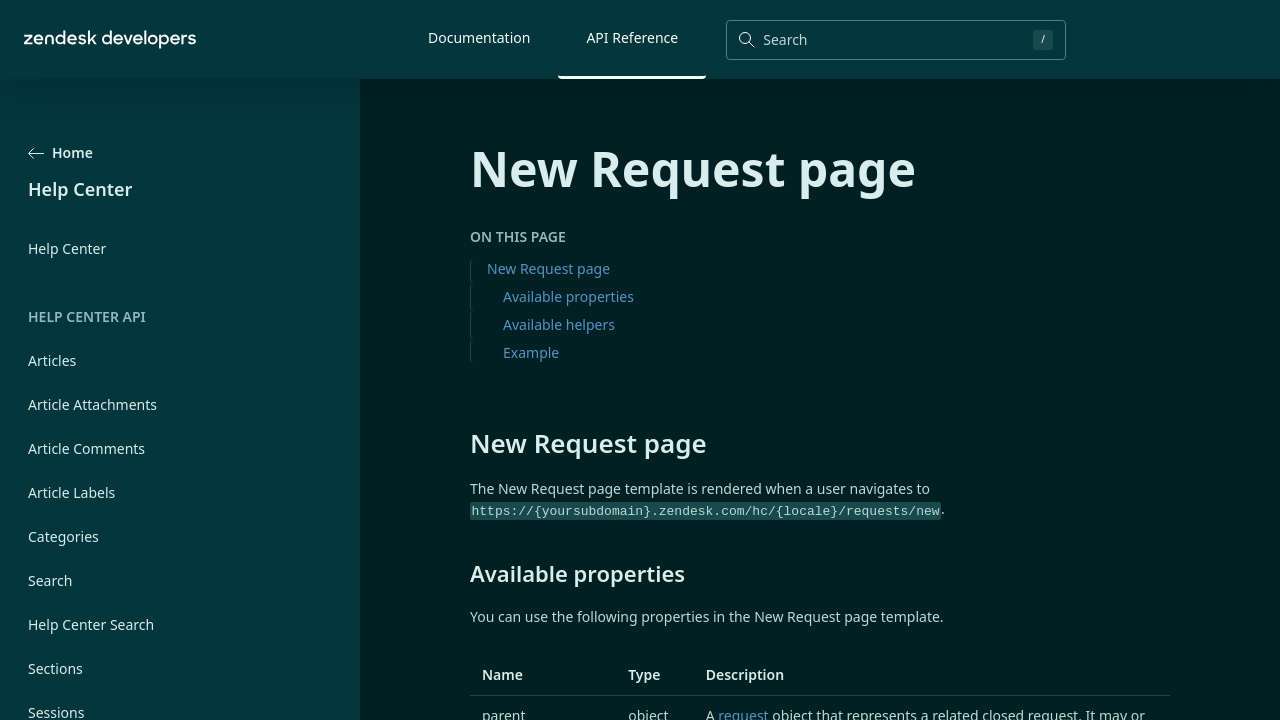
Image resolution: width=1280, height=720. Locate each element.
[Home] (110, 39)
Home (60, 152)
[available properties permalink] (460, 573)
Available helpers (559, 324)
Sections (55, 668)
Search (50, 580)
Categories (63, 536)
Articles (52, 360)
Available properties (568, 296)
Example (531, 352)
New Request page (548, 268)
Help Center (67, 248)
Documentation (479, 37)
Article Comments (86, 448)
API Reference (632, 37)
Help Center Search (91, 624)
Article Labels (71, 492)
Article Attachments (92, 404)
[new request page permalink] (460, 443)
